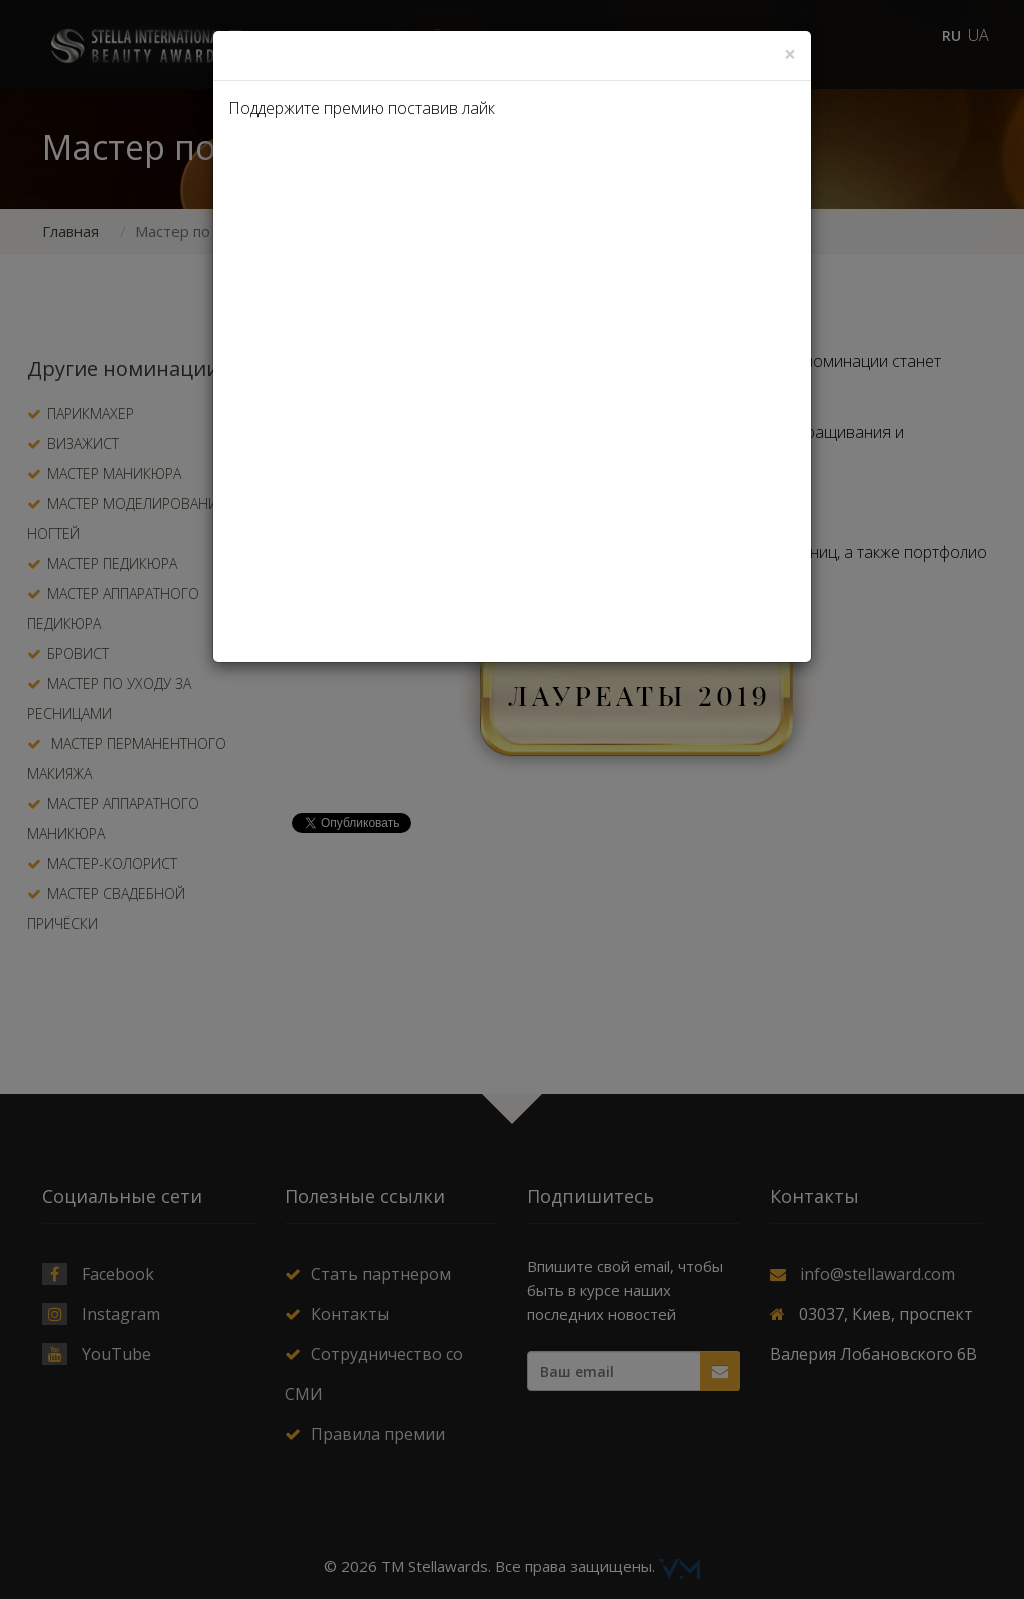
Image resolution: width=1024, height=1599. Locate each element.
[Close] (790, 54)
